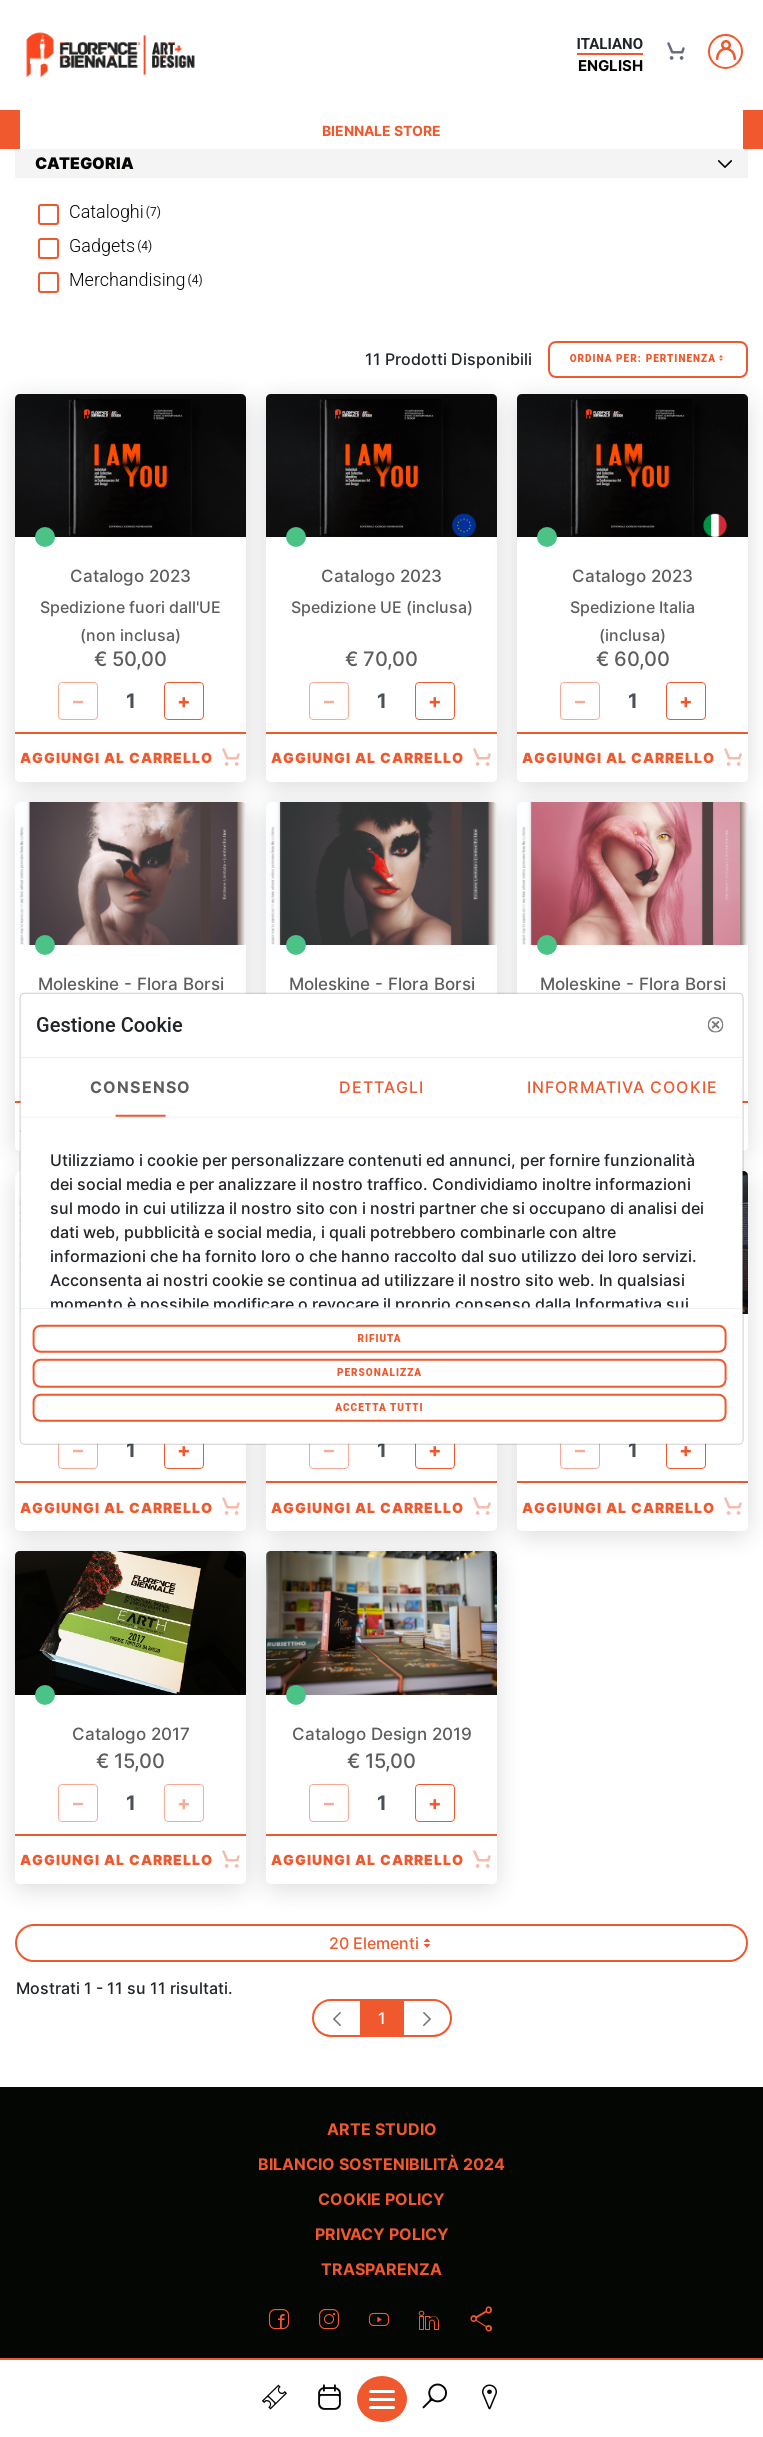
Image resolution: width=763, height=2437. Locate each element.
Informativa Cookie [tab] (622, 1087)
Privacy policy (382, 2234)
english (610, 65)
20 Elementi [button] (389, 1947)
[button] (716, 1025)
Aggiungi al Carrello (130, 758)
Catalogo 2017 (131, 1734)
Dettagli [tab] (381, 1087)
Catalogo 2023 (130, 576)
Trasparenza (381, 2269)
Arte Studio (382, 2129)
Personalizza (379, 1372)
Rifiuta (379, 1337)
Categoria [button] (384, 163)
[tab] (381, 163)
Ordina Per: (648, 359)
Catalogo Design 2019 (382, 1734)
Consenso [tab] (140, 1087)
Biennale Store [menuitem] (381, 130)
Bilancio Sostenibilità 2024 (381, 2164)
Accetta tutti (379, 1406)
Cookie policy (381, 2199)
